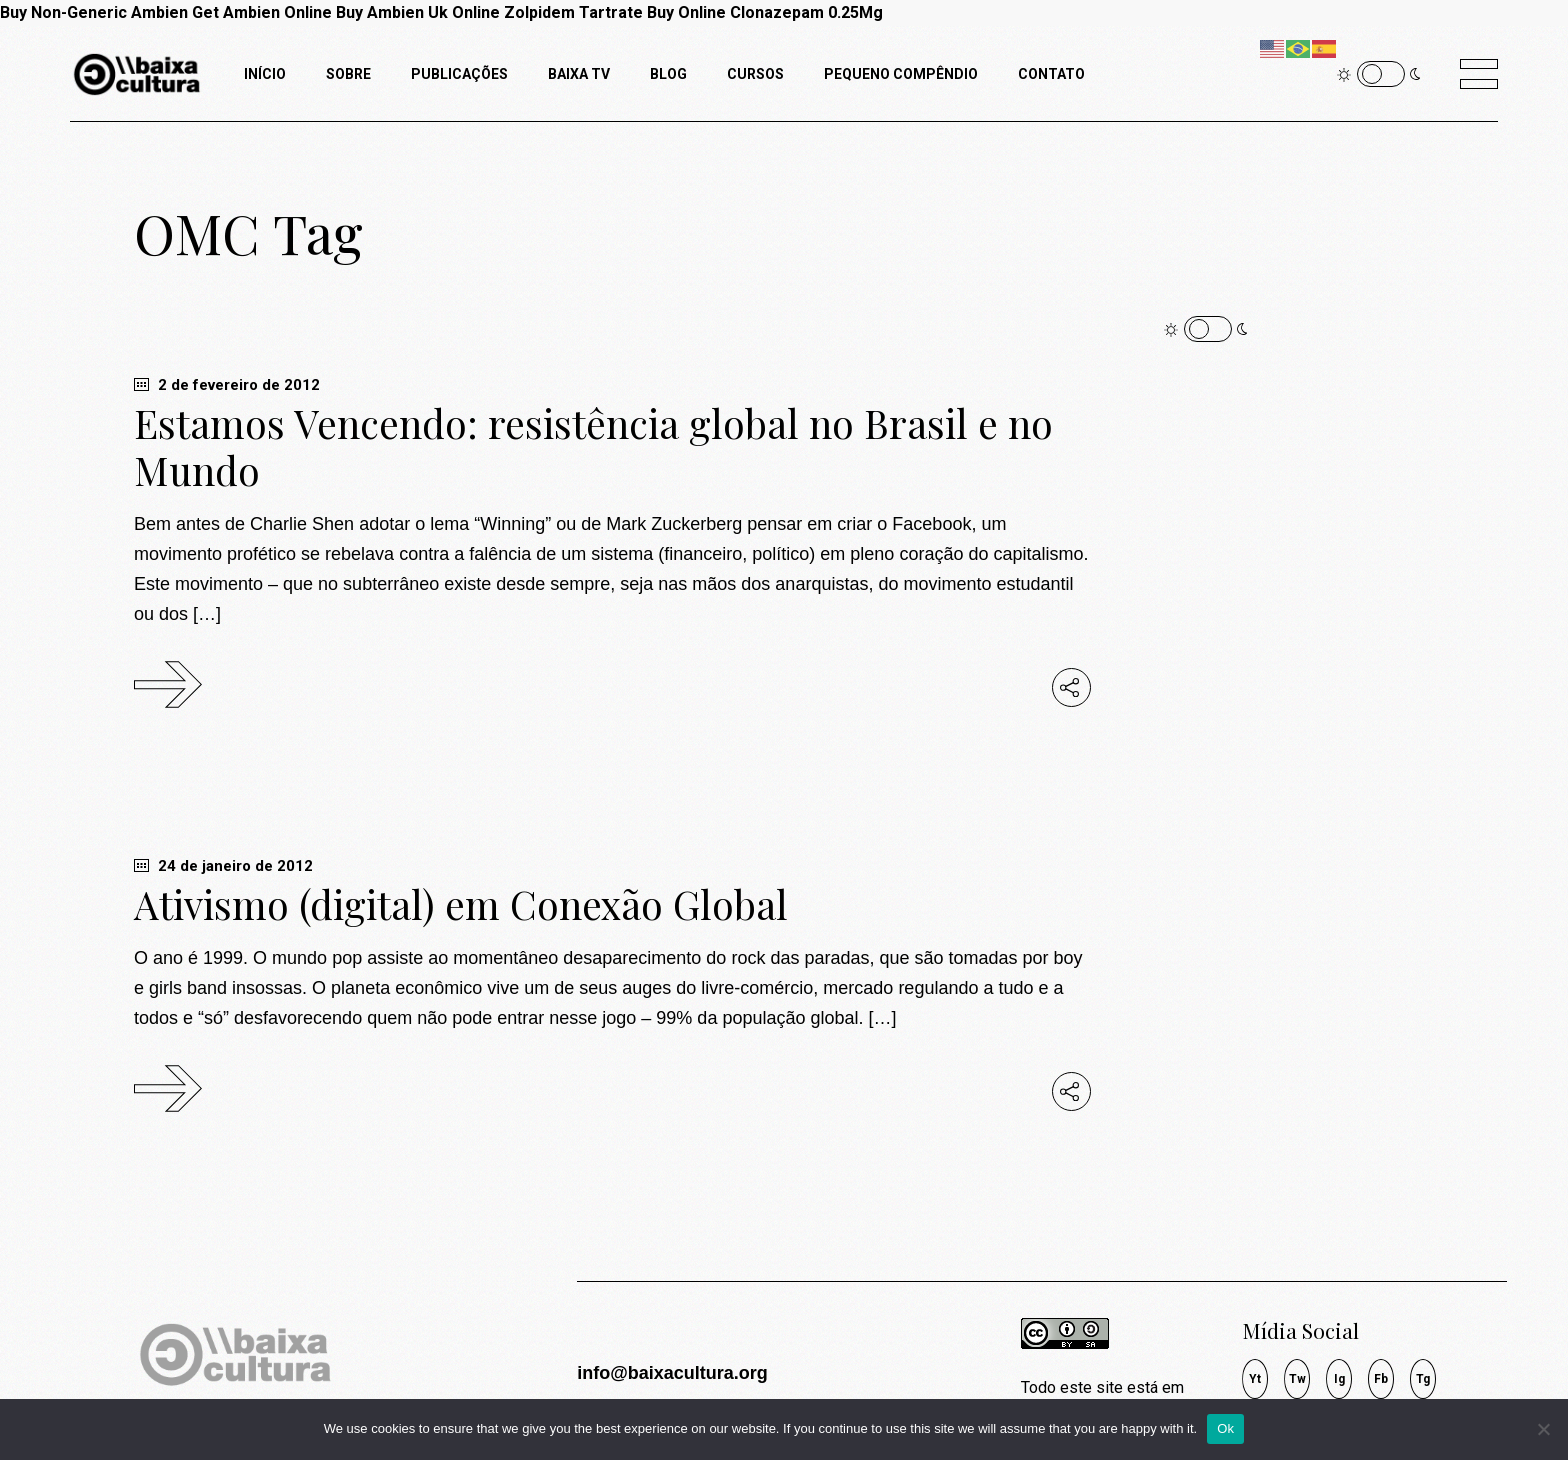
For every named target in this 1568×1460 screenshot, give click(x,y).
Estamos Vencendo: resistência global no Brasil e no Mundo (593, 446)
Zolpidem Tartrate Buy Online (615, 12)
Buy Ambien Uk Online (418, 12)
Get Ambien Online (262, 12)
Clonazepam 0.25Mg (806, 12)
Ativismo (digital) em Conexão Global (461, 904)
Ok (1225, 1428)
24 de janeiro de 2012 (223, 866)
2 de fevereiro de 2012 (227, 385)
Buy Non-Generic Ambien (94, 12)
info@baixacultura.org (672, 1373)
